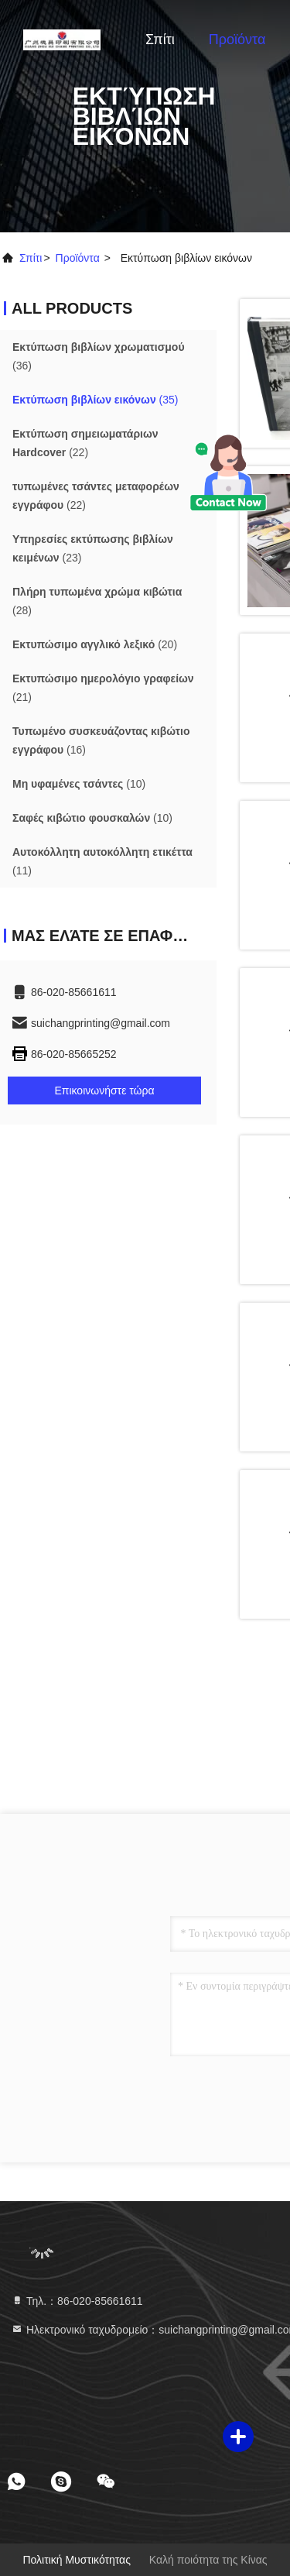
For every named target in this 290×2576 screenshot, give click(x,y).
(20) (94, 644)
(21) (103, 687)
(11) (102, 861)
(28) (97, 601)
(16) (100, 740)
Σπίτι (160, 39)
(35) (95, 399)
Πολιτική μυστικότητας (76, 2560)
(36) (98, 356)
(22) (85, 443)
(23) (92, 548)
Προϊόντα (237, 39)
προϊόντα (78, 258)
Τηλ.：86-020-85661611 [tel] (77, 2301)
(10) (78, 784)
